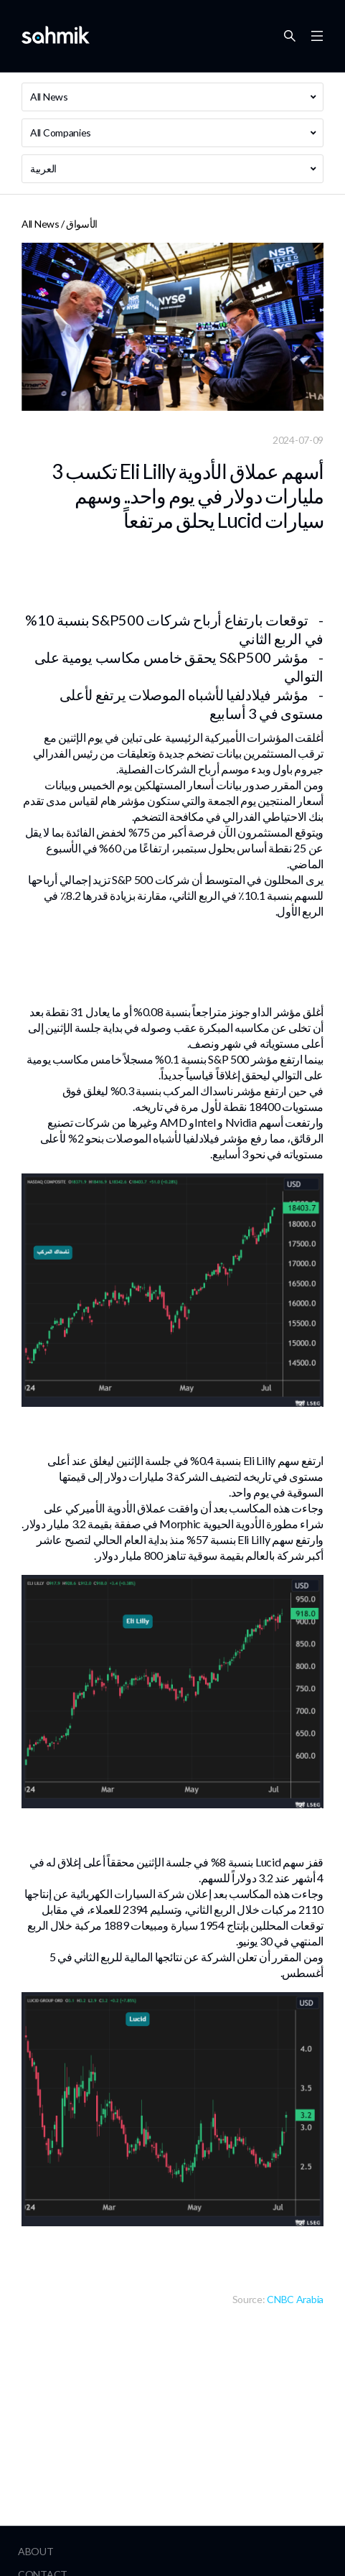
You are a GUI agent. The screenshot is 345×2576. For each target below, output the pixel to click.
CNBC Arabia (295, 2299)
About (36, 2551)
